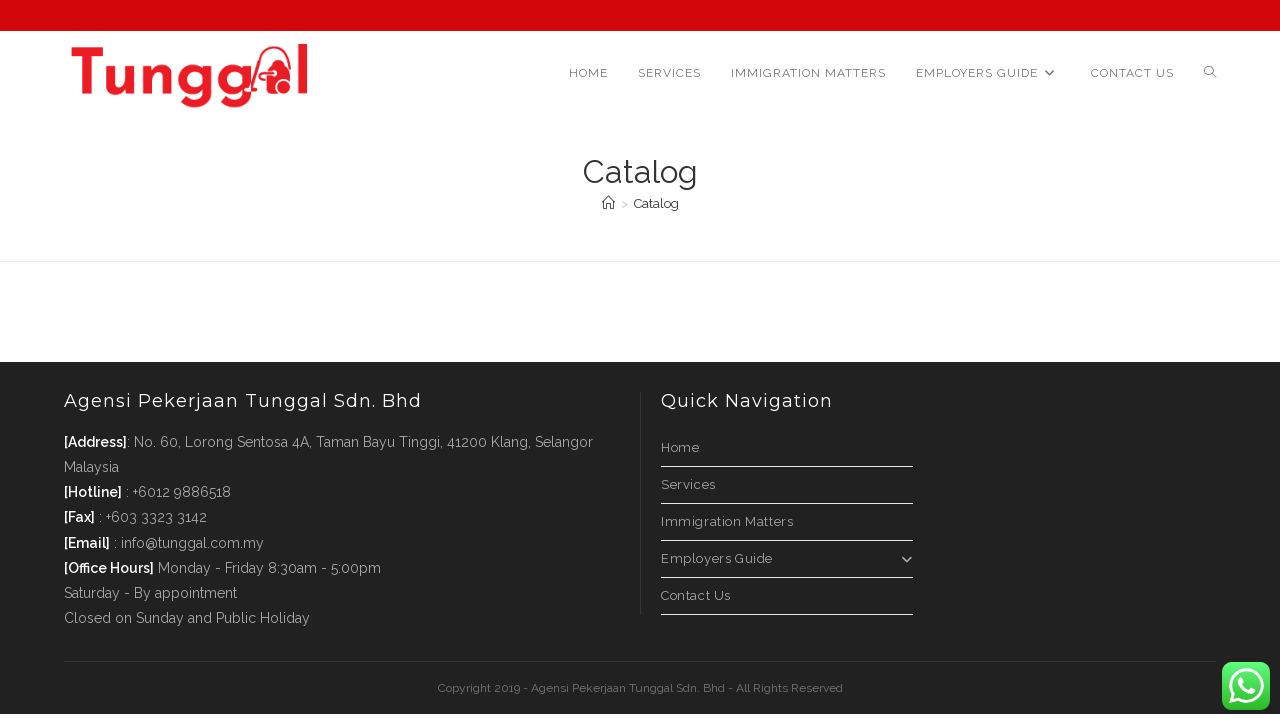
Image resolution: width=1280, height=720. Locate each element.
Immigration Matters (727, 521)
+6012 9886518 (182, 492)
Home (680, 447)
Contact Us (696, 595)
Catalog (656, 203)
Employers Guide (787, 558)
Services (688, 484)
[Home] (608, 203)
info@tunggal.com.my (192, 543)
